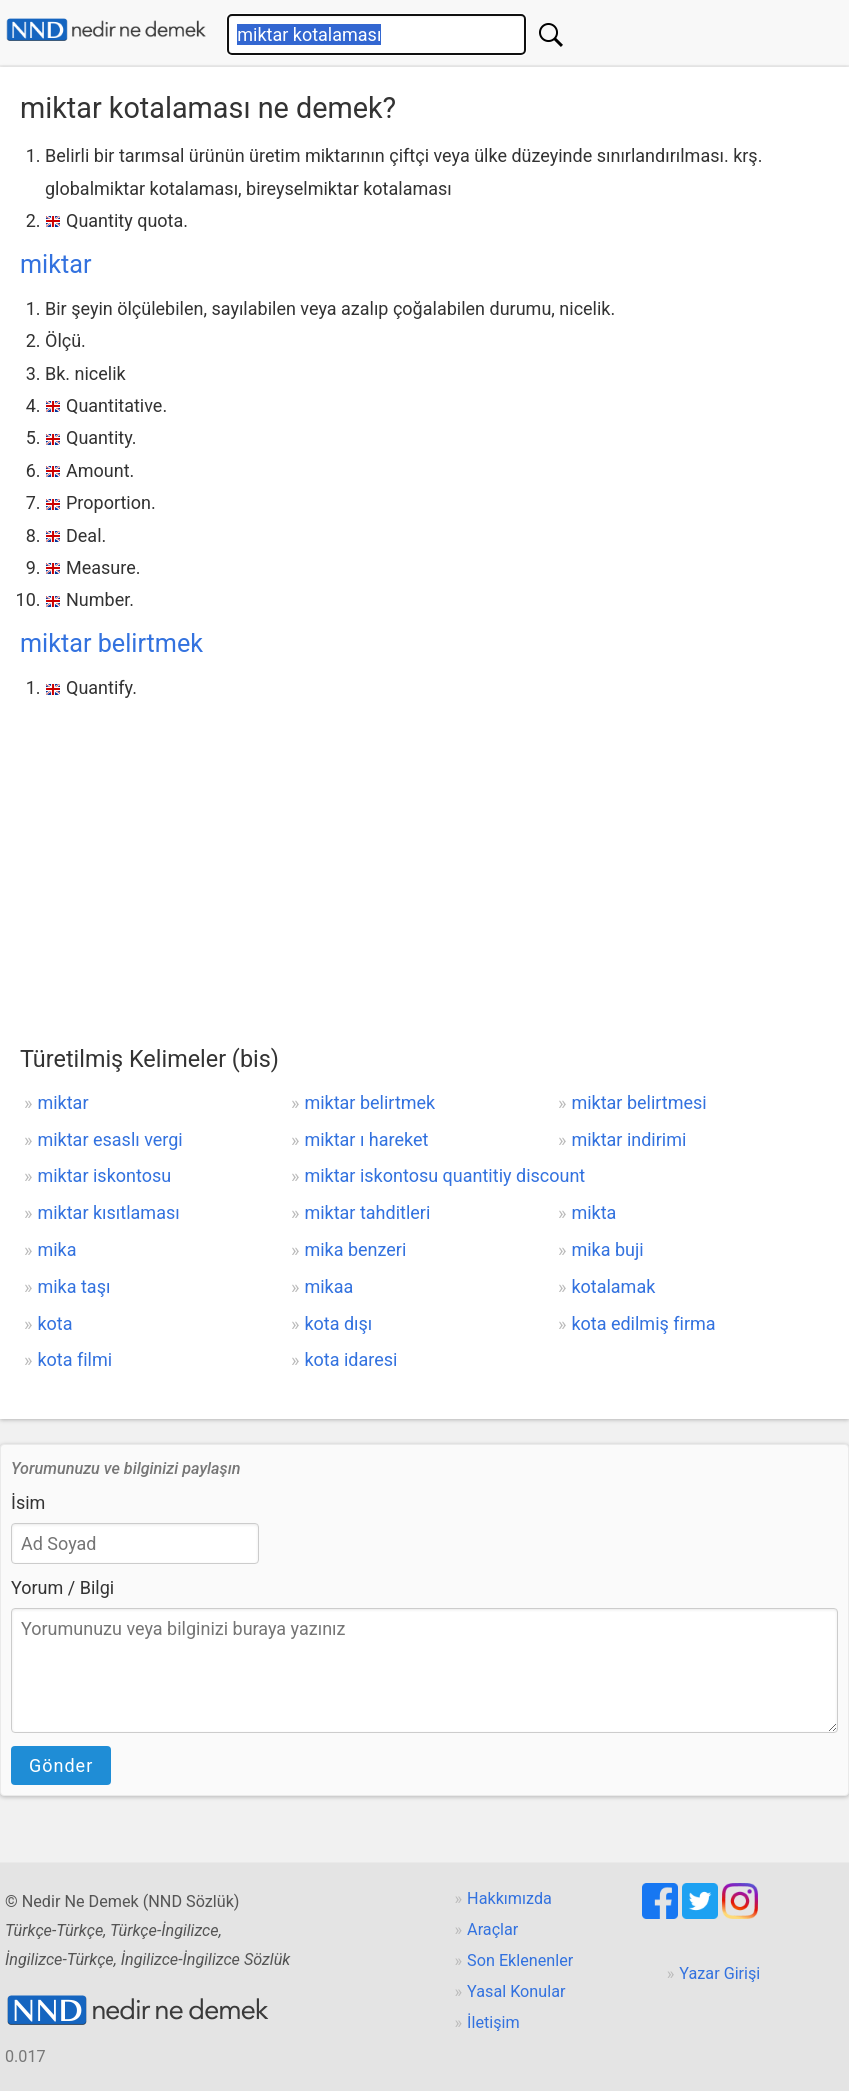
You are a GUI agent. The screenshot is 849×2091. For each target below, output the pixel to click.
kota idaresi (350, 1359)
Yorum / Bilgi (62, 1587)
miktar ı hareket (366, 1139)
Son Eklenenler (520, 1960)
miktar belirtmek (111, 643)
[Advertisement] (424, 855)
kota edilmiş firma (643, 1323)
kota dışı (338, 1323)
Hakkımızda (509, 1898)
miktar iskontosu (104, 1175)
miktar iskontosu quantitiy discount (444, 1175)
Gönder (61, 1765)
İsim (28, 1502)
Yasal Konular (516, 1991)
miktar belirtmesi (638, 1102)
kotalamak (613, 1286)
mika (56, 1249)
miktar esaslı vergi (109, 1139)
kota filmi (74, 1359)
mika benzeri (355, 1249)
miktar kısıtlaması (108, 1212)
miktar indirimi (628, 1139)
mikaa (328, 1286)
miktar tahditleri (367, 1212)
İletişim (493, 2022)
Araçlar (492, 1929)
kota (54, 1323)
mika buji (607, 1249)
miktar (55, 264)
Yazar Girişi (719, 1973)
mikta (593, 1212)
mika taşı (73, 1286)
